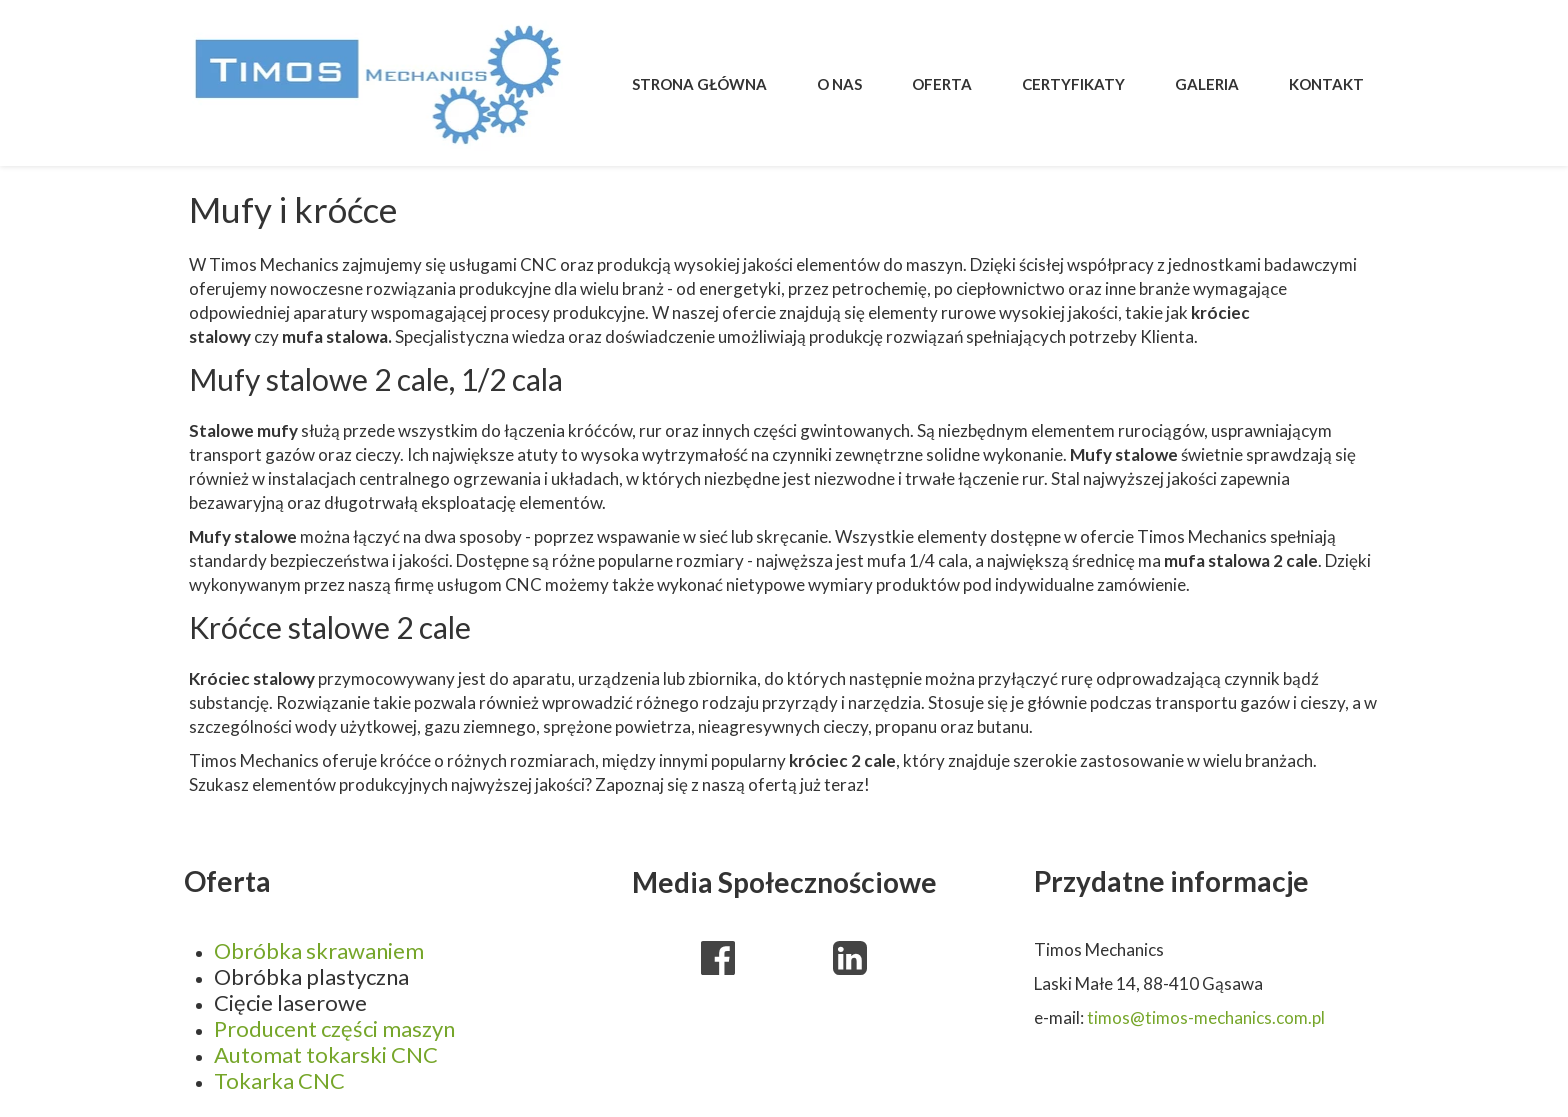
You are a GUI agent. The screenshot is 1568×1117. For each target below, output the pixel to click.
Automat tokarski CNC (326, 1054)
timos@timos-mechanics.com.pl (1206, 1017)
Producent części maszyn (334, 1028)
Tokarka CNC (279, 1080)
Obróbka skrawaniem (319, 950)
